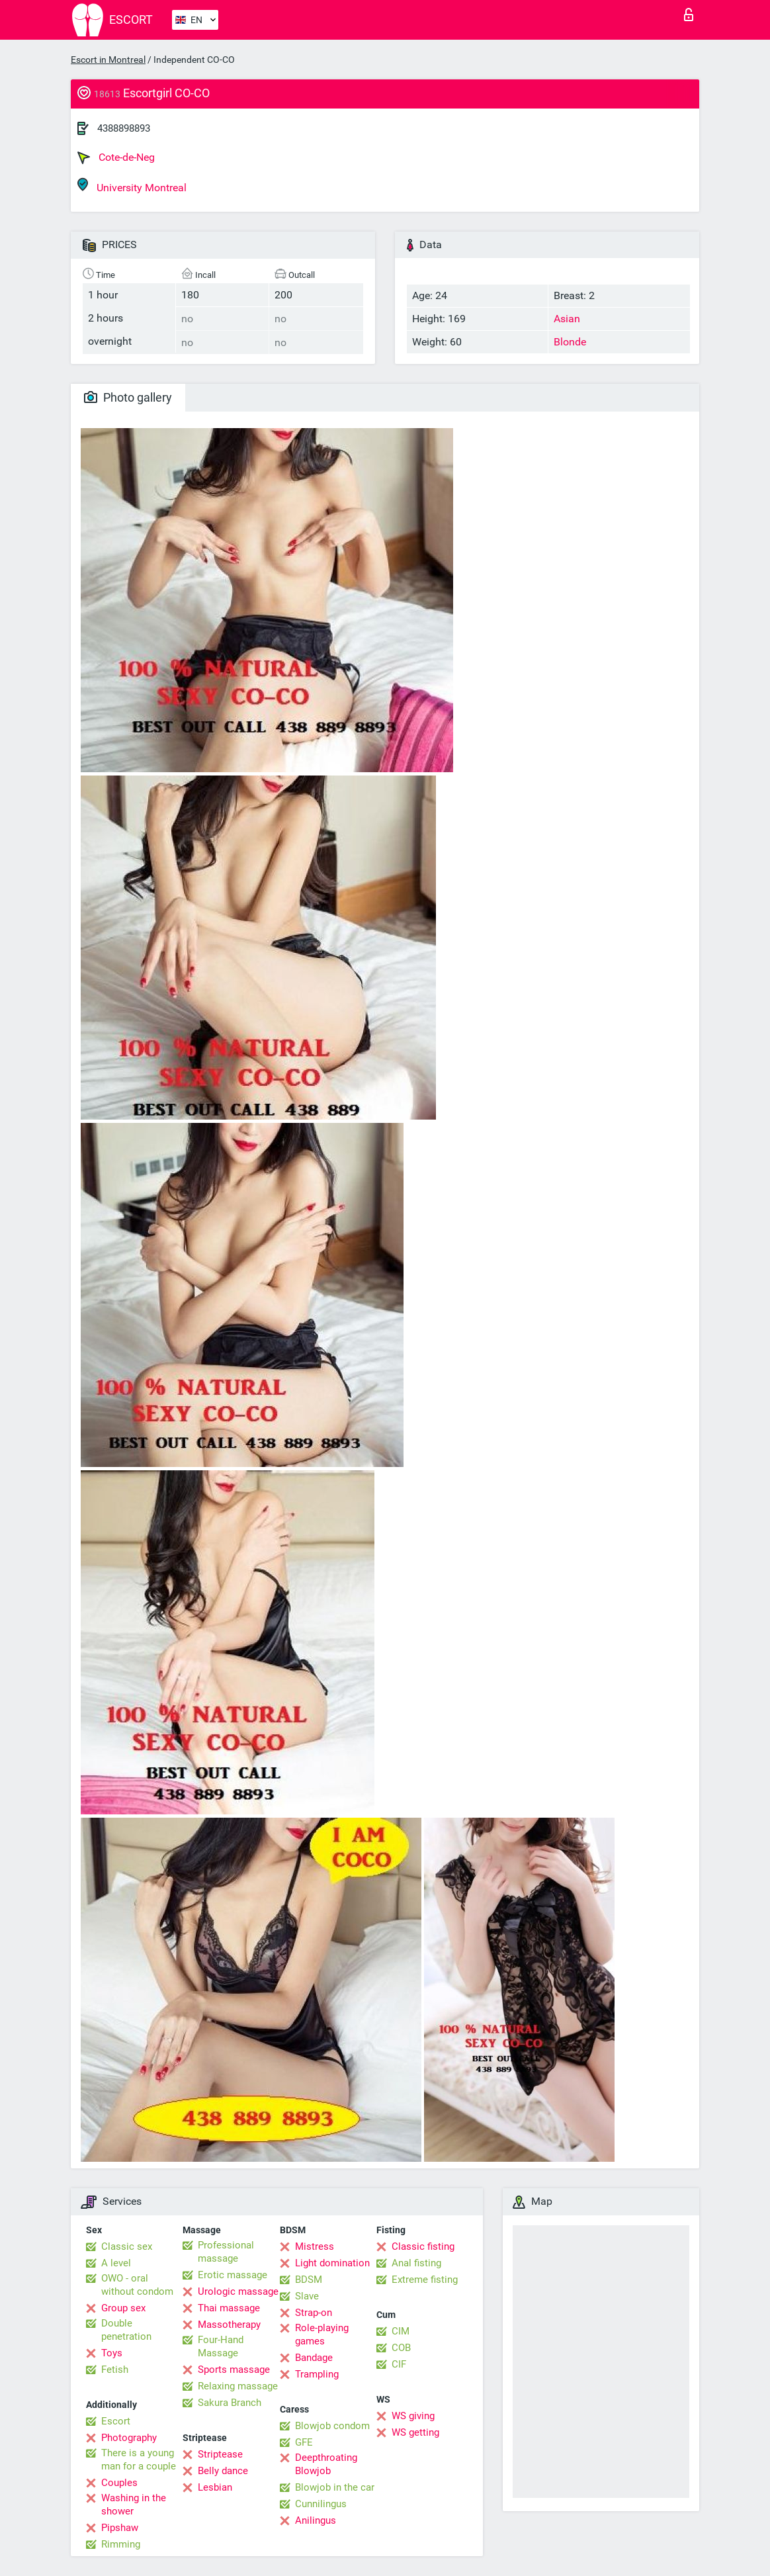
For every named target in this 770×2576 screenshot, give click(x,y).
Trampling (317, 2374)
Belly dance (223, 2471)
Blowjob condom (332, 2426)
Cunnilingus (321, 2504)
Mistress (314, 2246)
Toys (111, 2353)
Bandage (314, 2358)
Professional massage (226, 2251)
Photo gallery (128, 397)
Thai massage (229, 2308)
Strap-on (313, 2313)
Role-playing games (322, 2334)
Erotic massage (232, 2275)
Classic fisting (423, 2246)
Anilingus (315, 2520)
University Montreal (132, 185)
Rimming (120, 2544)
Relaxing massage (238, 2386)
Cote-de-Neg (116, 157)
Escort (115, 2421)
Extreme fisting (425, 2280)
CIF (399, 2364)
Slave (307, 2296)
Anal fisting (416, 2263)
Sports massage (234, 2370)
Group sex (123, 2308)
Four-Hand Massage (220, 2346)
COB (401, 2348)
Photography (129, 2438)
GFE (304, 2442)
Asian (567, 318)
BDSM (308, 2280)
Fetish (114, 2370)
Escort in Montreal (108, 59)
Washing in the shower (133, 2504)
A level (116, 2263)
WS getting (415, 2432)
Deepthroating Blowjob (326, 2464)
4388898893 (123, 128)
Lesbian (215, 2487)
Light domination (332, 2263)
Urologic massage (238, 2291)
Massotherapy (229, 2325)
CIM (400, 2331)
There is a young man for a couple (138, 2459)
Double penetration (126, 2329)
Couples (119, 2483)
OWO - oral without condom (137, 2284)
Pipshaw (119, 2528)
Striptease (220, 2454)
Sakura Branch (229, 2403)
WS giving (413, 2416)
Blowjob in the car (334, 2487)
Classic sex (126, 2246)
